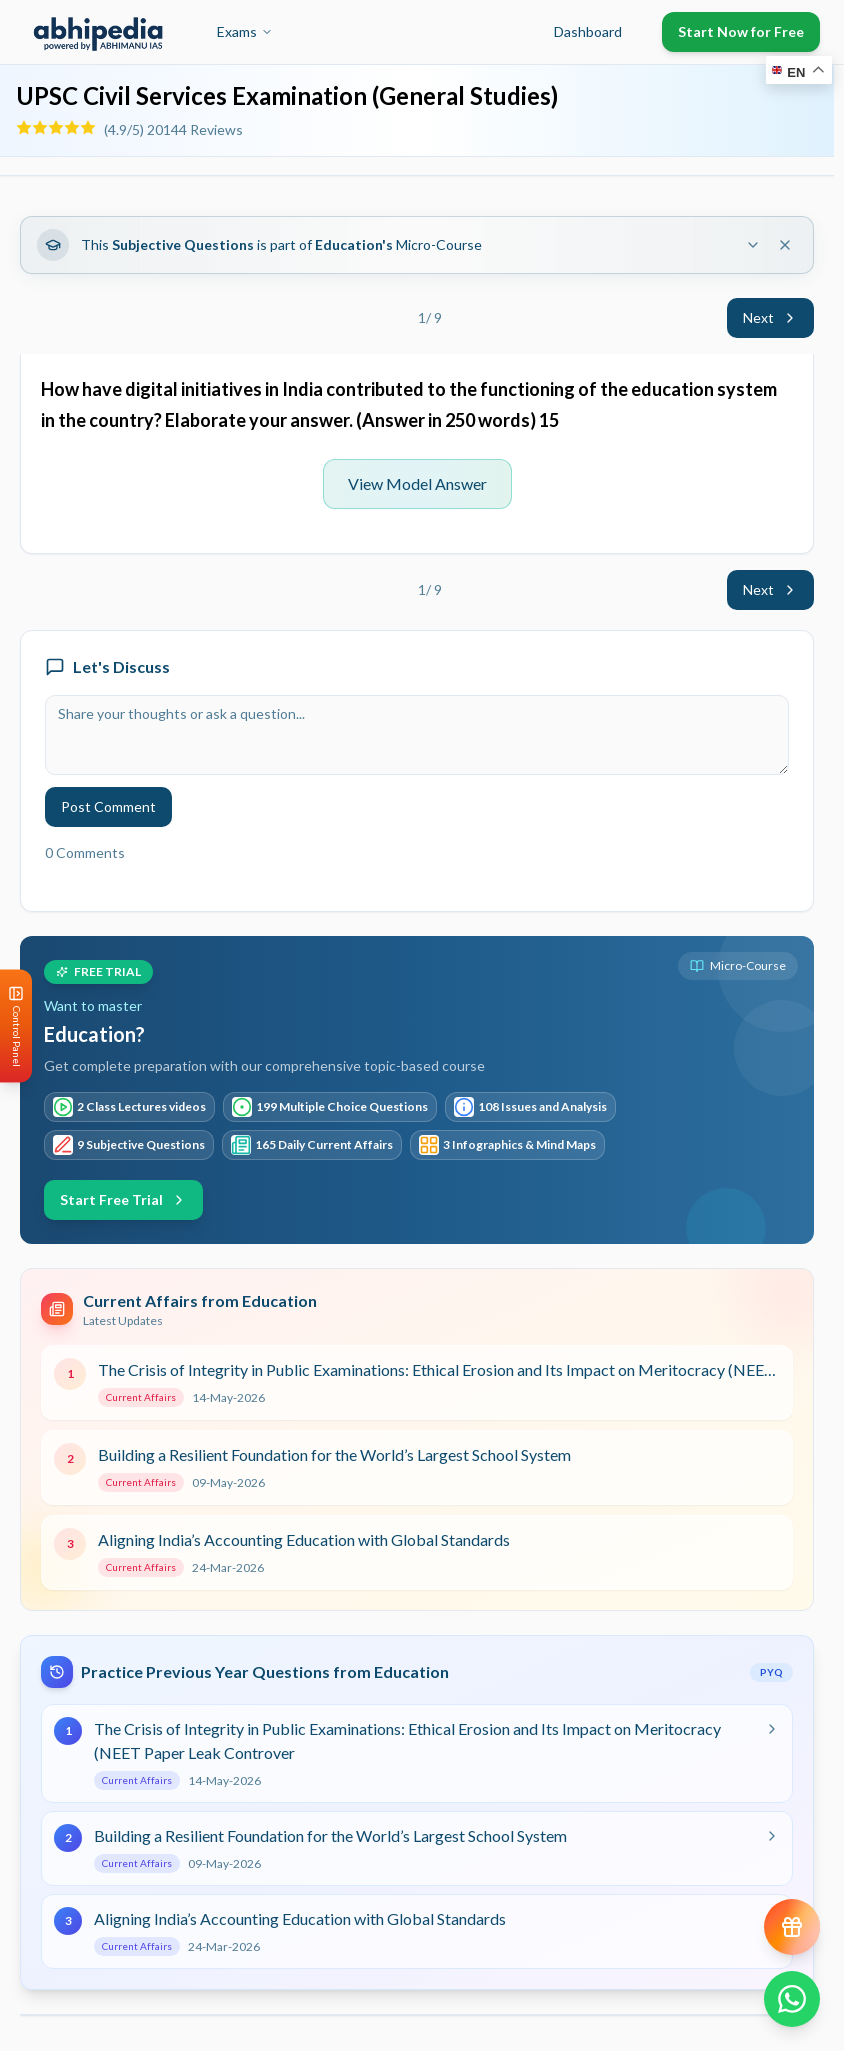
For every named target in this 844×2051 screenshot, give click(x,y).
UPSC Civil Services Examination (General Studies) (287, 95)
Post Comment (108, 806)
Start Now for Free (741, 31)
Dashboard (588, 31)
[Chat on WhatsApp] (792, 1999)
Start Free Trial (123, 1199)
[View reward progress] (792, 1927)
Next (770, 317)
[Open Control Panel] (16, 1025)
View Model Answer (417, 483)
